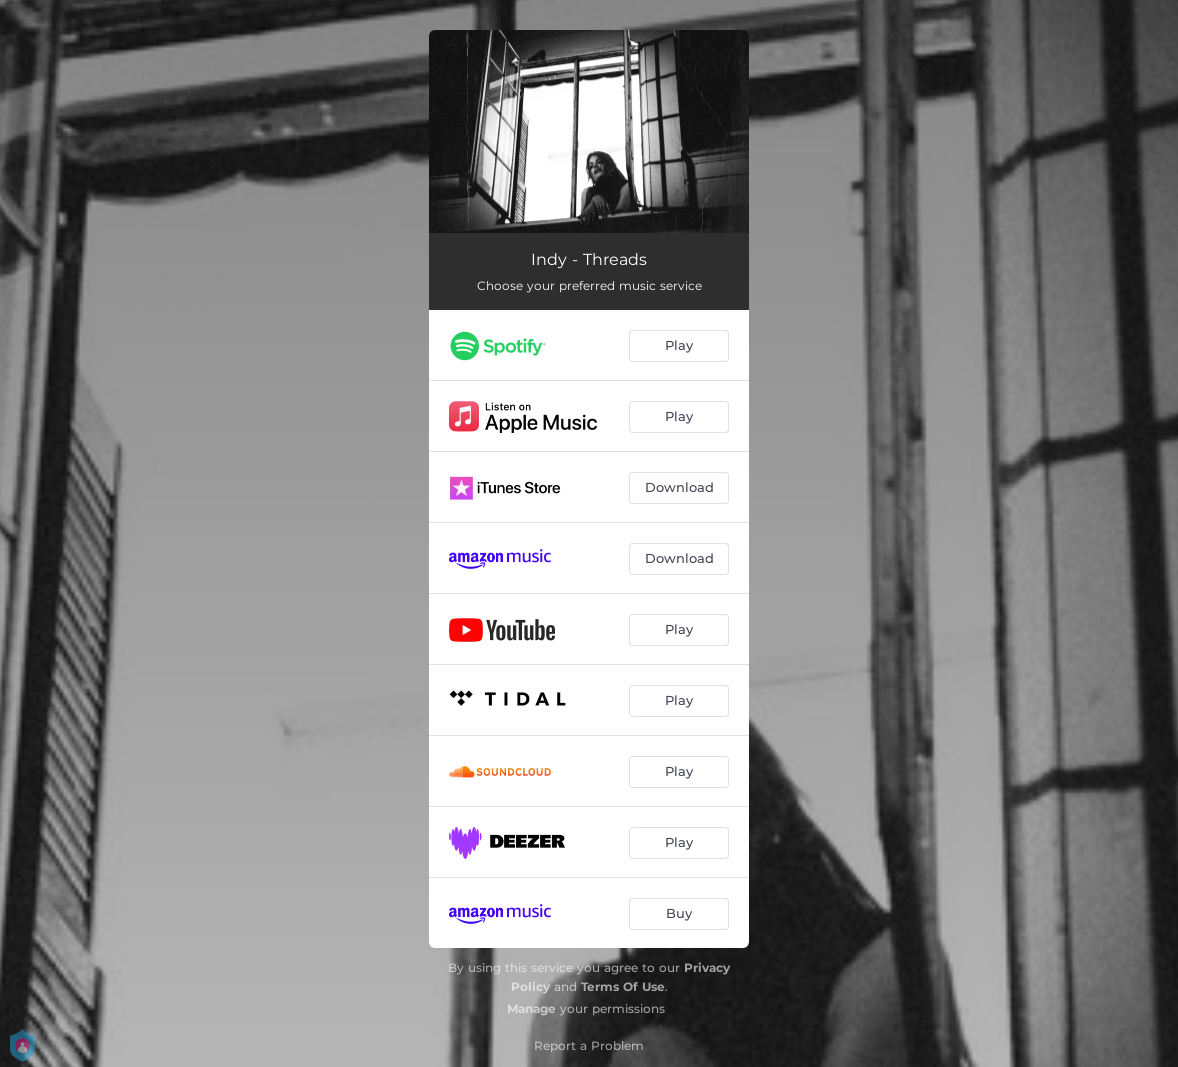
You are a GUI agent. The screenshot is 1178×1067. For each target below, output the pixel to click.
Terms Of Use (623, 986)
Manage (531, 1008)
